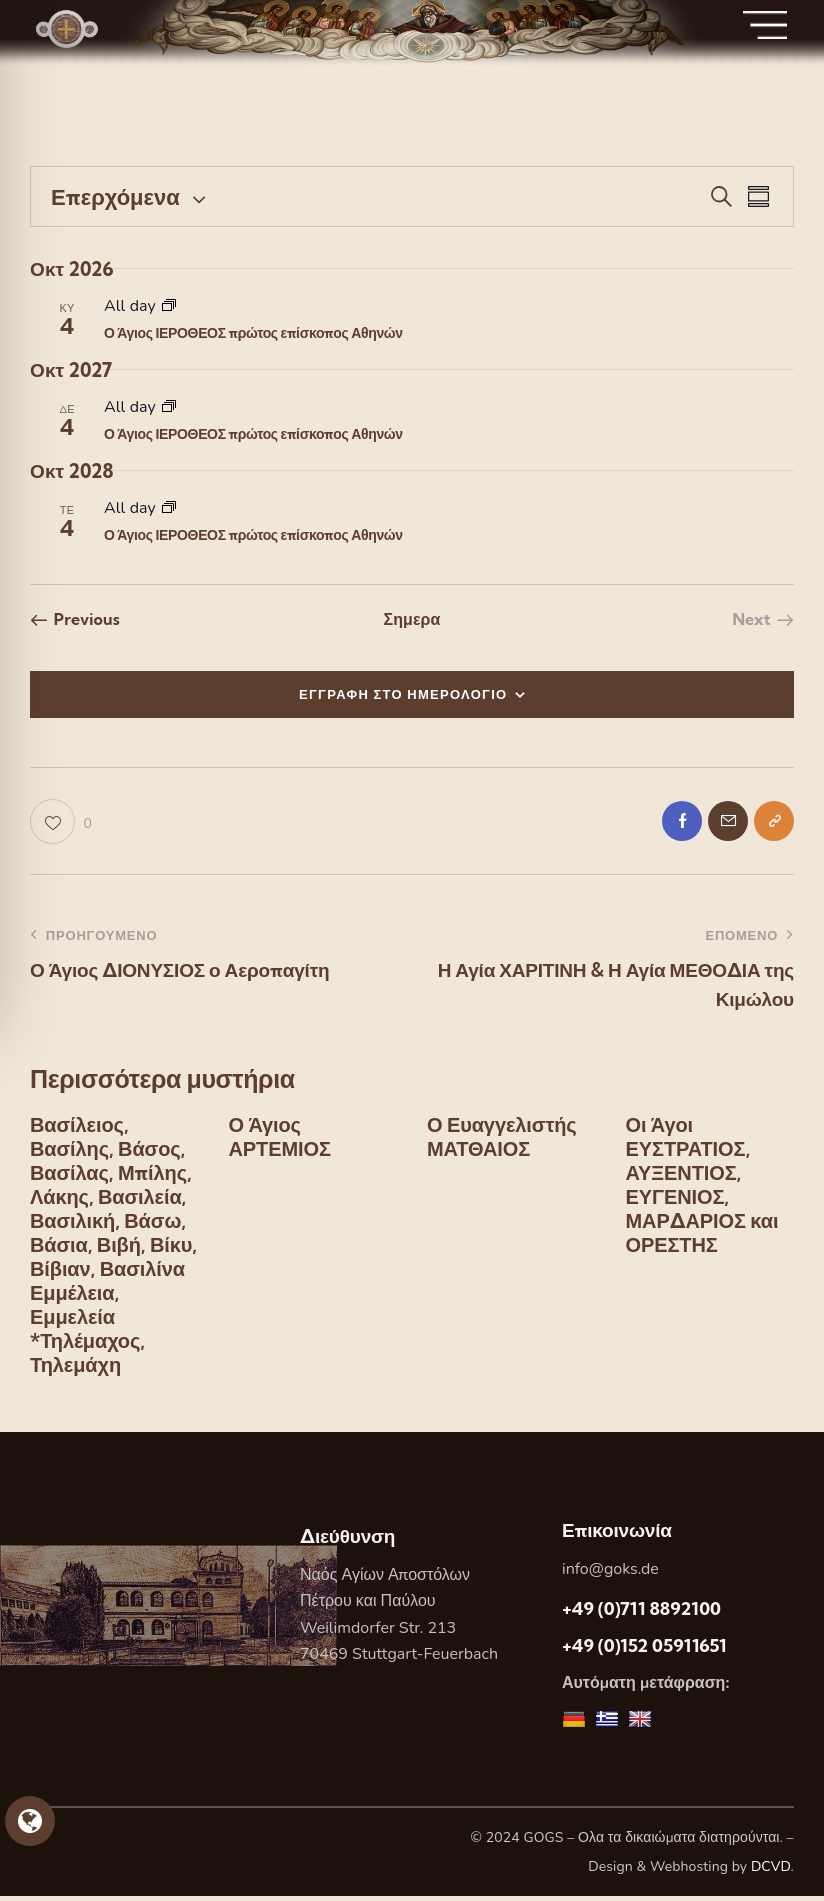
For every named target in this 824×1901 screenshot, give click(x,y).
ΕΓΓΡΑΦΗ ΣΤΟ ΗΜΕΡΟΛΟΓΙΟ (403, 694)
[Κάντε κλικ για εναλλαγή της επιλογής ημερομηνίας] (115, 197)
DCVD (771, 1872)
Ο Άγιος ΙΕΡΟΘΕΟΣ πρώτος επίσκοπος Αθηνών (253, 333)
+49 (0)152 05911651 (644, 1651)
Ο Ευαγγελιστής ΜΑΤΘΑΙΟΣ (501, 1143)
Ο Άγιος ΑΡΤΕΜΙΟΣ (280, 1143)
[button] (61, 824)
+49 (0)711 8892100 (641, 1613)
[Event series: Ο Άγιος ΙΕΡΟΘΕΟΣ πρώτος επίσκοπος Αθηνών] (169, 306)
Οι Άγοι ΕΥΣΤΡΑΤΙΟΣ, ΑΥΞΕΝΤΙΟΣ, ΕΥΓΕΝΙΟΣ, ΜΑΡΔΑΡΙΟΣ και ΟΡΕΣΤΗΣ (702, 1191)
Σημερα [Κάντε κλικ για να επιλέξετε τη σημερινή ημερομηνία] (411, 619)
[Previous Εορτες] (75, 619)
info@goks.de (610, 1574)
